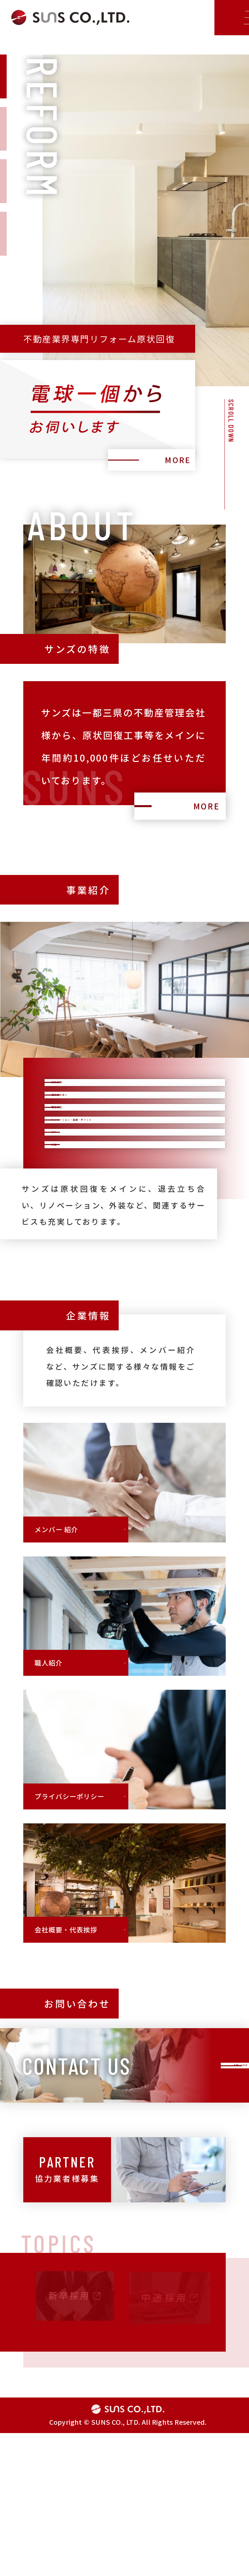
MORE (172, 456)
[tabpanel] (124, 266)
